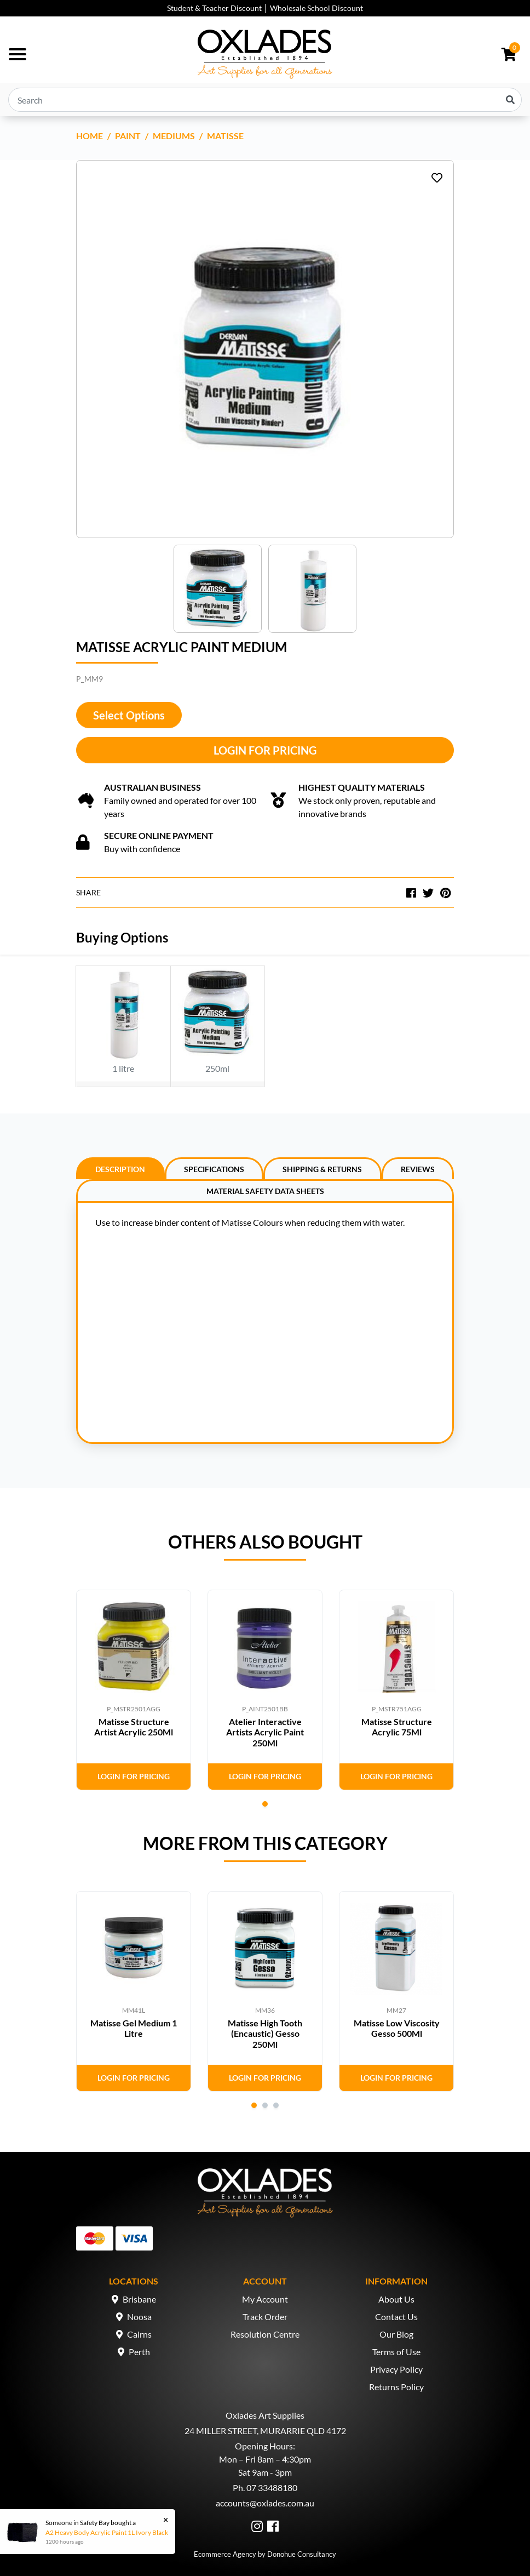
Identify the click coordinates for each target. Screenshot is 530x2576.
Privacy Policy (396, 2369)
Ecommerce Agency (225, 2554)
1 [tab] (265, 1804)
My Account (265, 2299)
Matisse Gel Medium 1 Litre (133, 2028)
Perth (139, 2351)
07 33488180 (271, 2487)
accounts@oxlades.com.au (265, 2503)
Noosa (139, 2316)
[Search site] (510, 100)
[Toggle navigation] (17, 54)
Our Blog (396, 2334)
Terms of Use (396, 2351)
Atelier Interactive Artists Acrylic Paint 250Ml (265, 1731)
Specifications (214, 1169)
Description (120, 1169)
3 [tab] (276, 2105)
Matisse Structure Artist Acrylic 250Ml (133, 1726)
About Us (396, 2299)
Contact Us (396, 2316)
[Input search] (265, 100)
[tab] (120, 1168)
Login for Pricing (265, 750)
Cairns (139, 2334)
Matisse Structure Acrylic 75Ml (396, 1726)
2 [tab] (265, 2105)
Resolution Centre (265, 2334)
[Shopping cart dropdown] (509, 54)
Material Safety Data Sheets (265, 1191)
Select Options (129, 715)
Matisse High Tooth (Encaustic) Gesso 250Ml (265, 2033)
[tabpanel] (133, 1690)
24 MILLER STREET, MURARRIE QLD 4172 (265, 2430)
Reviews (418, 1169)
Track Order (265, 2316)
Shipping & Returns (322, 1169)
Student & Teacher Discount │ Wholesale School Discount (265, 8)
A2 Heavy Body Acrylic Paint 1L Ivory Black (105, 2532)
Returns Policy (396, 2386)
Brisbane (139, 2299)
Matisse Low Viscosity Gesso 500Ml (397, 2028)
